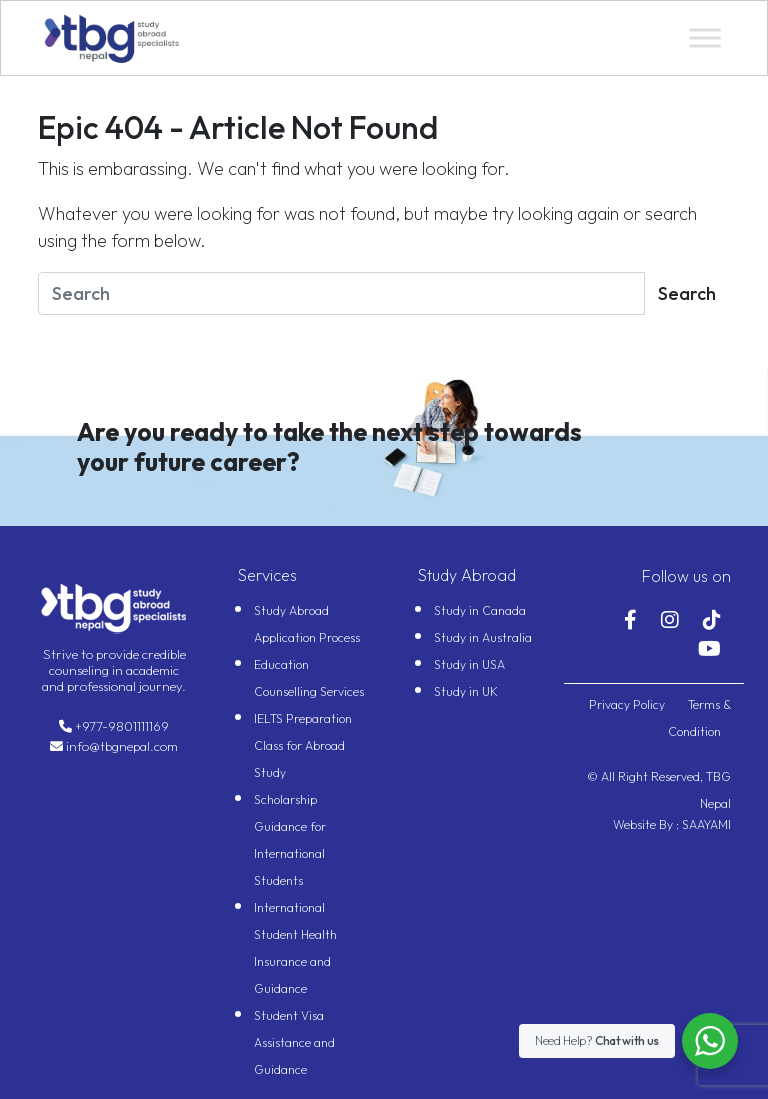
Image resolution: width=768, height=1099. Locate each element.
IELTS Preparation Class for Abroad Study (303, 745)
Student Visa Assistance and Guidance (294, 1042)
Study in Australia (483, 637)
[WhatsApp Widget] (710, 1041)
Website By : (646, 824)
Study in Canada (480, 610)
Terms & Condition (699, 718)
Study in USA (469, 664)
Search (687, 293)
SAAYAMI (705, 824)
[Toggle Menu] (705, 37)
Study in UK (466, 691)
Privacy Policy (628, 704)
